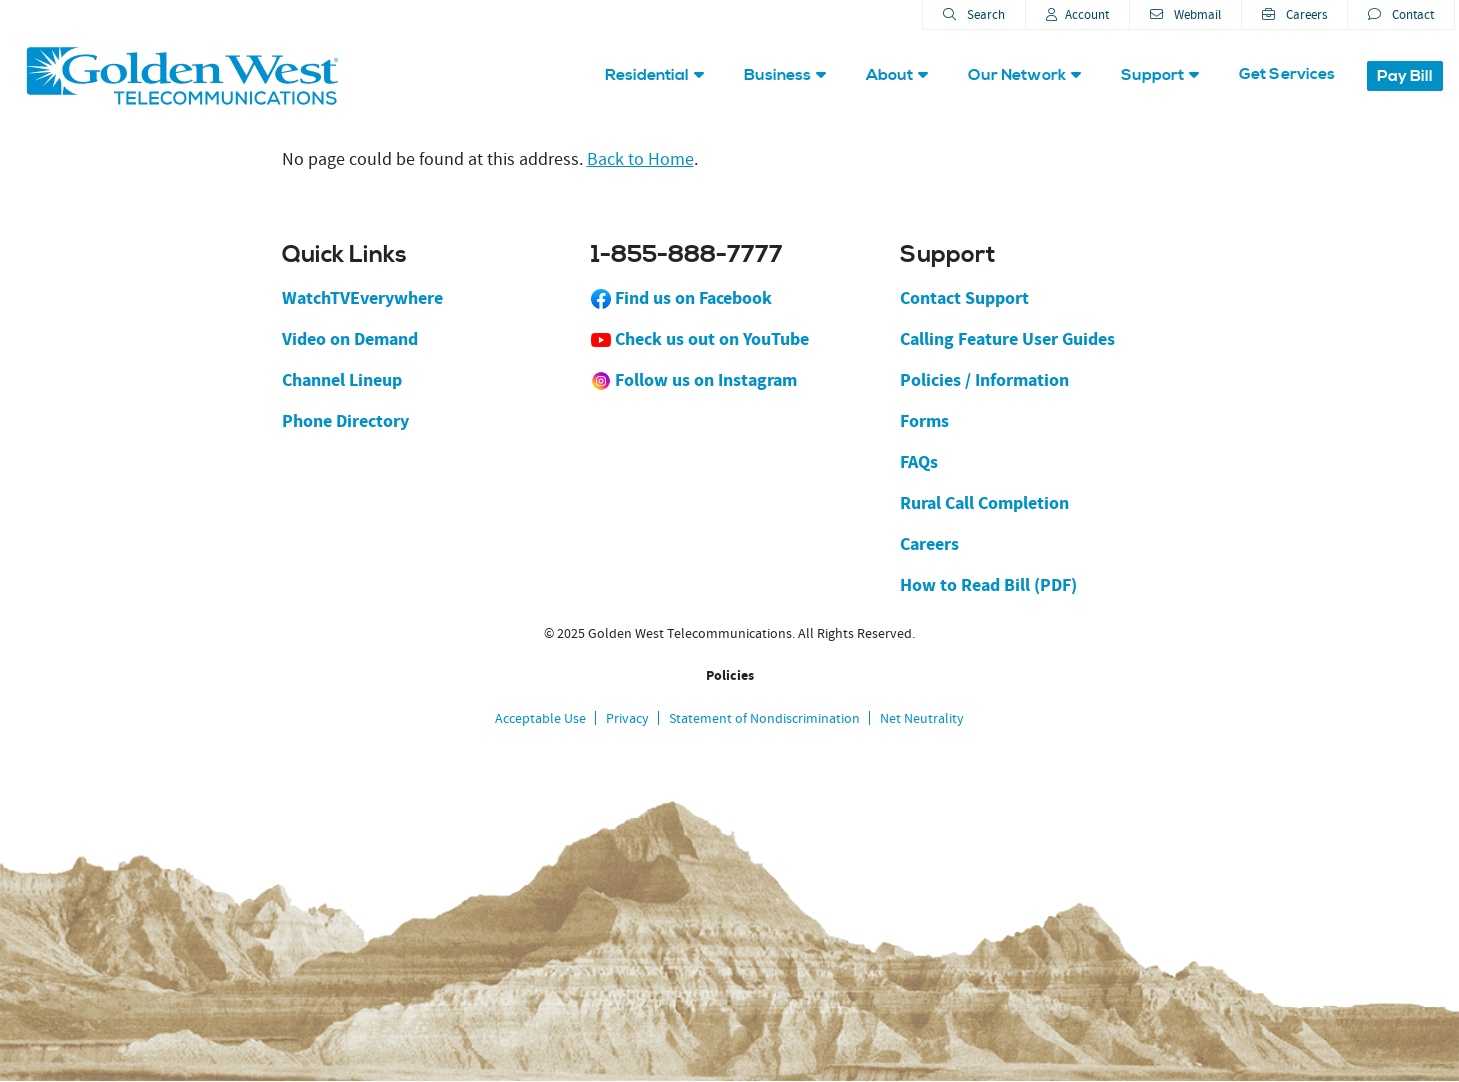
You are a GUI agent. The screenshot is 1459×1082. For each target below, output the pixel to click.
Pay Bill (1405, 76)
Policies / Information (984, 380)
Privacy (627, 718)
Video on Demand (350, 339)
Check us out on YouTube (700, 339)
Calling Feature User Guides (1007, 339)
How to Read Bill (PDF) (988, 585)
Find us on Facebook (681, 298)
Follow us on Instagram (694, 380)
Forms (924, 421)
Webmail (1185, 14)
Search (974, 14)
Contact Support (964, 298)
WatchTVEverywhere (362, 298)
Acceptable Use (540, 718)
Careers (1294, 14)
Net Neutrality (922, 718)
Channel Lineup (342, 380)
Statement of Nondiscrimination (764, 718)
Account (1077, 14)
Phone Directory (345, 421)
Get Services (1287, 74)
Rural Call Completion (984, 503)
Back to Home (640, 159)
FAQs (919, 462)
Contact (1401, 14)
